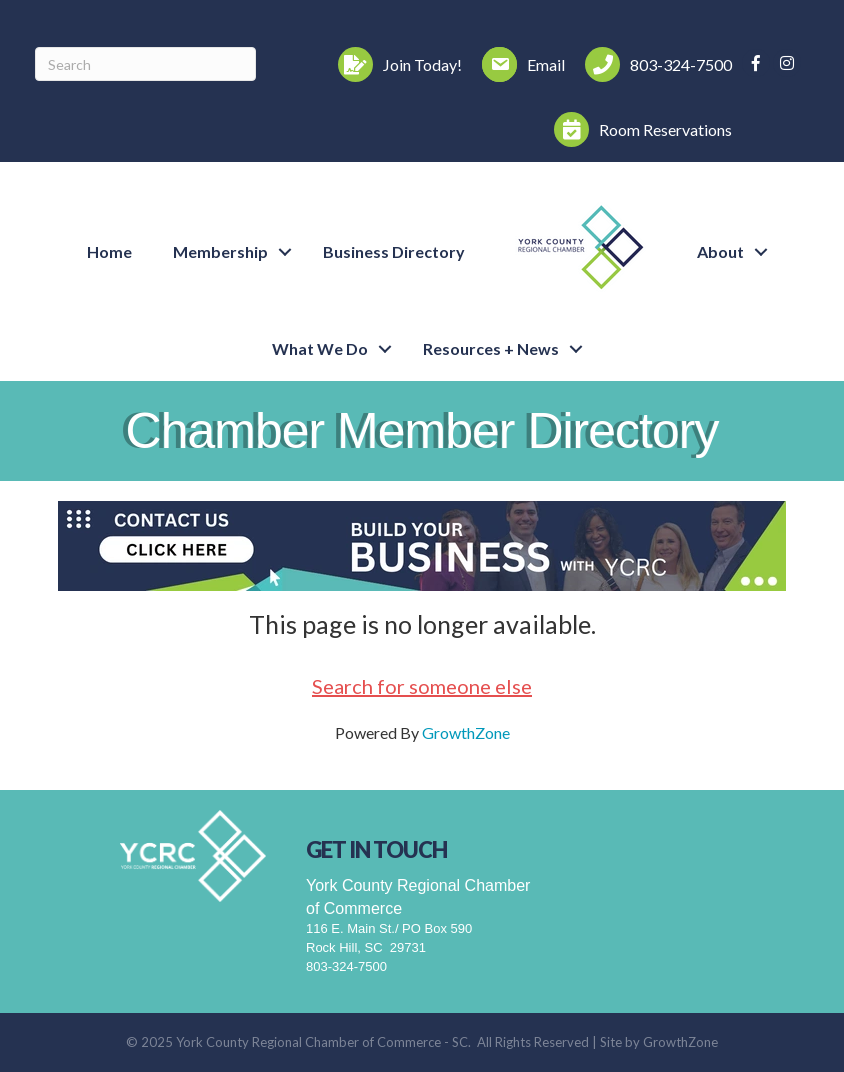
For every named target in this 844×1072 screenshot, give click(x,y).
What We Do (320, 348)
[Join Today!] (395, 64)
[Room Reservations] (638, 129)
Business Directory (394, 251)
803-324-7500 (346, 966)
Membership (220, 251)
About (720, 251)
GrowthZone (466, 732)
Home (109, 251)
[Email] (518, 64)
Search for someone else (422, 686)
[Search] (145, 64)
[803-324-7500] (653, 64)
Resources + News (491, 348)
